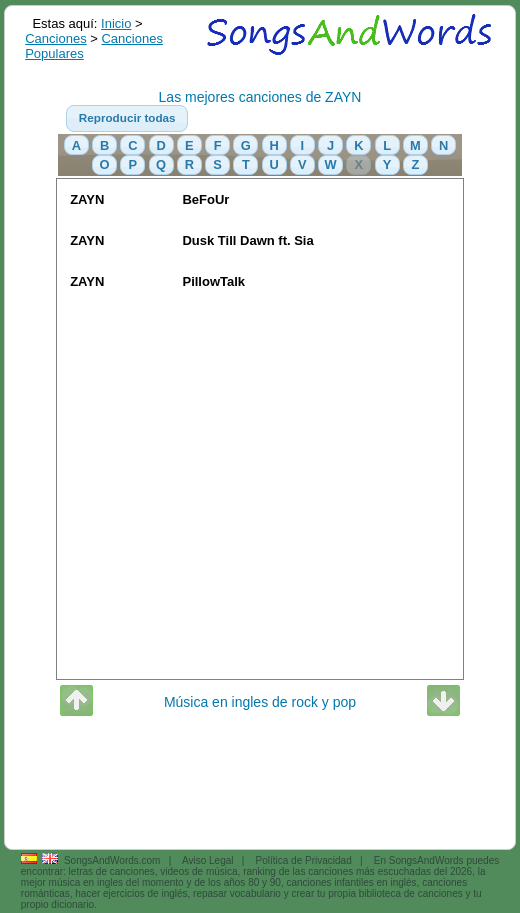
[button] (127, 119)
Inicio (116, 23)
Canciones (55, 38)
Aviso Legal (208, 860)
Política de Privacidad (304, 860)
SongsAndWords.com (112, 860)
